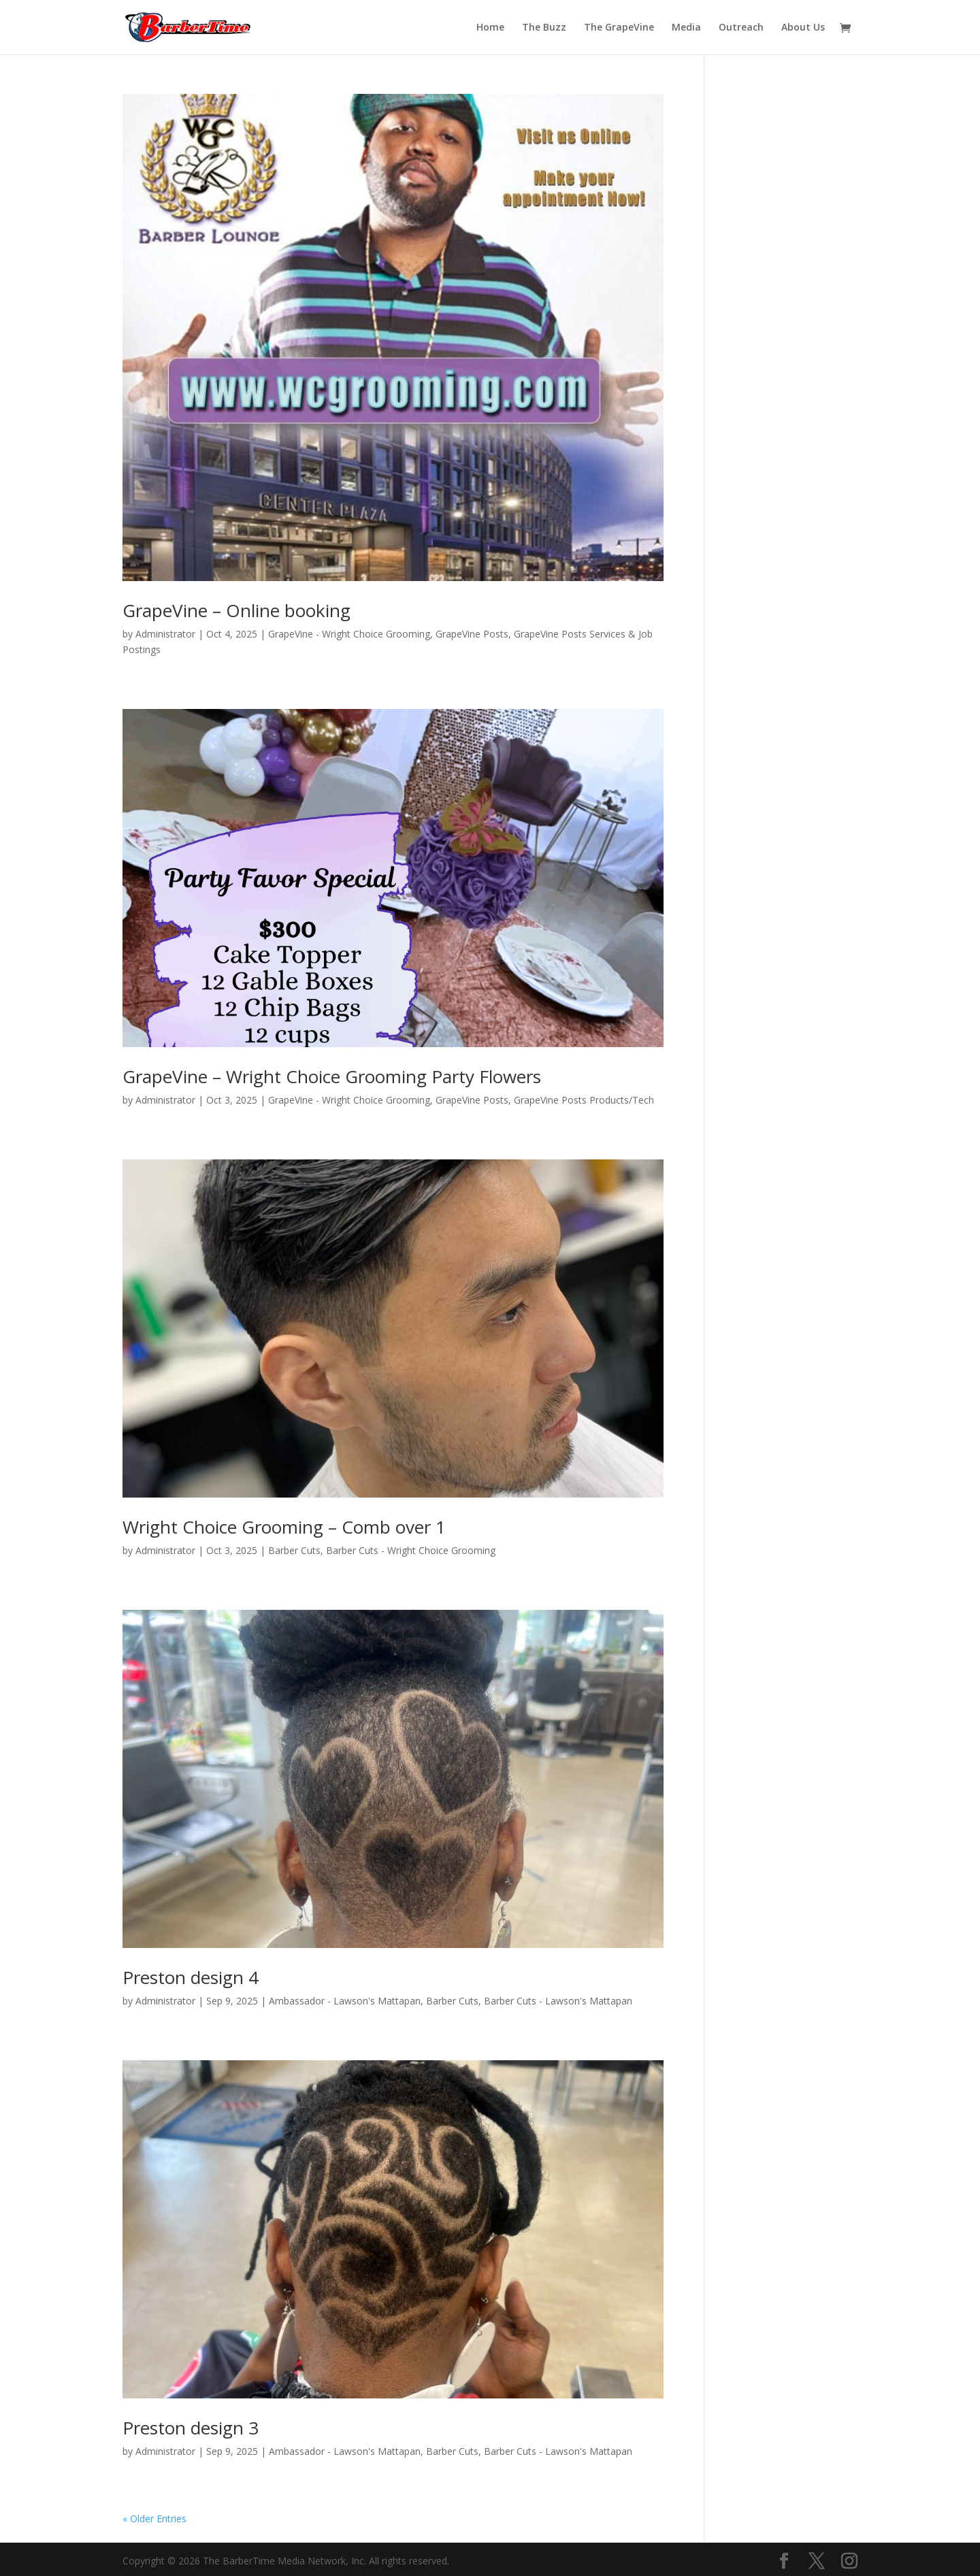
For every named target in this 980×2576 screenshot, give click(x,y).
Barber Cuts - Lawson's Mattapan (558, 2000)
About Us (803, 27)
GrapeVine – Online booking (236, 610)
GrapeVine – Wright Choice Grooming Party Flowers (331, 1076)
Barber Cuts (294, 1550)
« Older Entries (154, 2518)
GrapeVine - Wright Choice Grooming (349, 633)
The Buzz (544, 27)
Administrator (165, 633)
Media (686, 27)
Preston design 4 (190, 1977)
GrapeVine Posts (472, 633)
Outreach (741, 27)
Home (490, 27)
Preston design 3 (190, 2427)
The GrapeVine (619, 27)
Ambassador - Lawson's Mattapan (345, 2000)
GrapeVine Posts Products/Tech (584, 1099)
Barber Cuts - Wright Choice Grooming (410, 1550)
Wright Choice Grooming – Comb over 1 (284, 1527)
